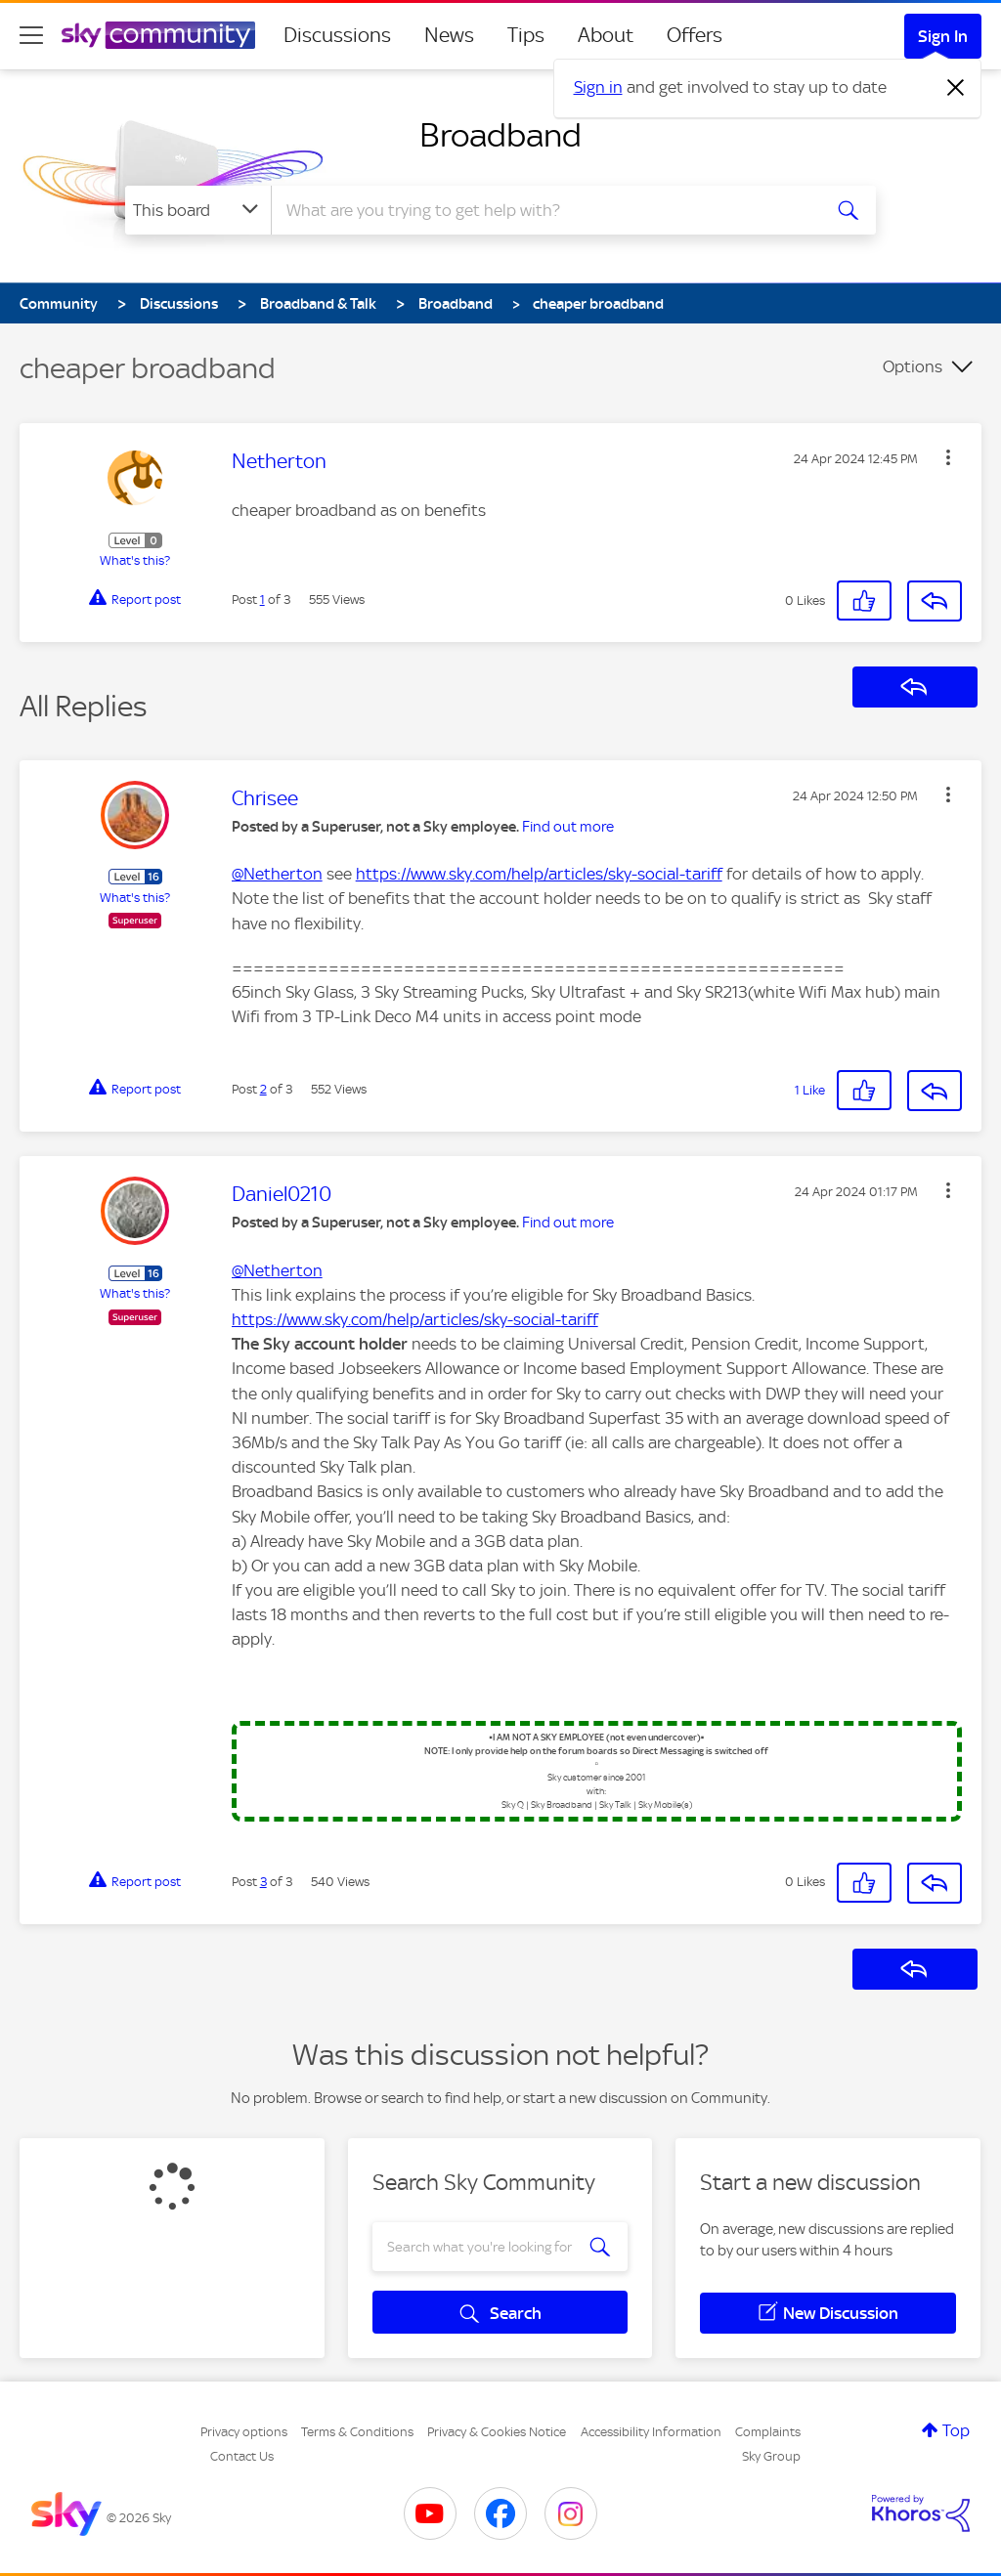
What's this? (135, 560)
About (605, 35)
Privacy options (243, 2432)
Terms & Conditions (357, 2432)
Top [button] (956, 2430)
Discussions (337, 35)
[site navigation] (31, 35)
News (449, 35)
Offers (694, 35)
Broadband (500, 134)
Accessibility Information (651, 2432)
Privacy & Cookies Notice (496, 2432)
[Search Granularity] (198, 210)
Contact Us (242, 2456)
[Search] (543, 210)
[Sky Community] (158, 35)
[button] (948, 457)
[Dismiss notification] (956, 88)
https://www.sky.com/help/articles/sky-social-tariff (539, 873)
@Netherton (277, 873)
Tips (525, 35)
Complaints (768, 2432)
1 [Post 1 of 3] (262, 599)
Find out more (568, 827)
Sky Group (771, 2456)
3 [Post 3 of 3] (263, 1881)
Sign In (943, 36)
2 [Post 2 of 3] (263, 1089)
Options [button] (912, 366)
